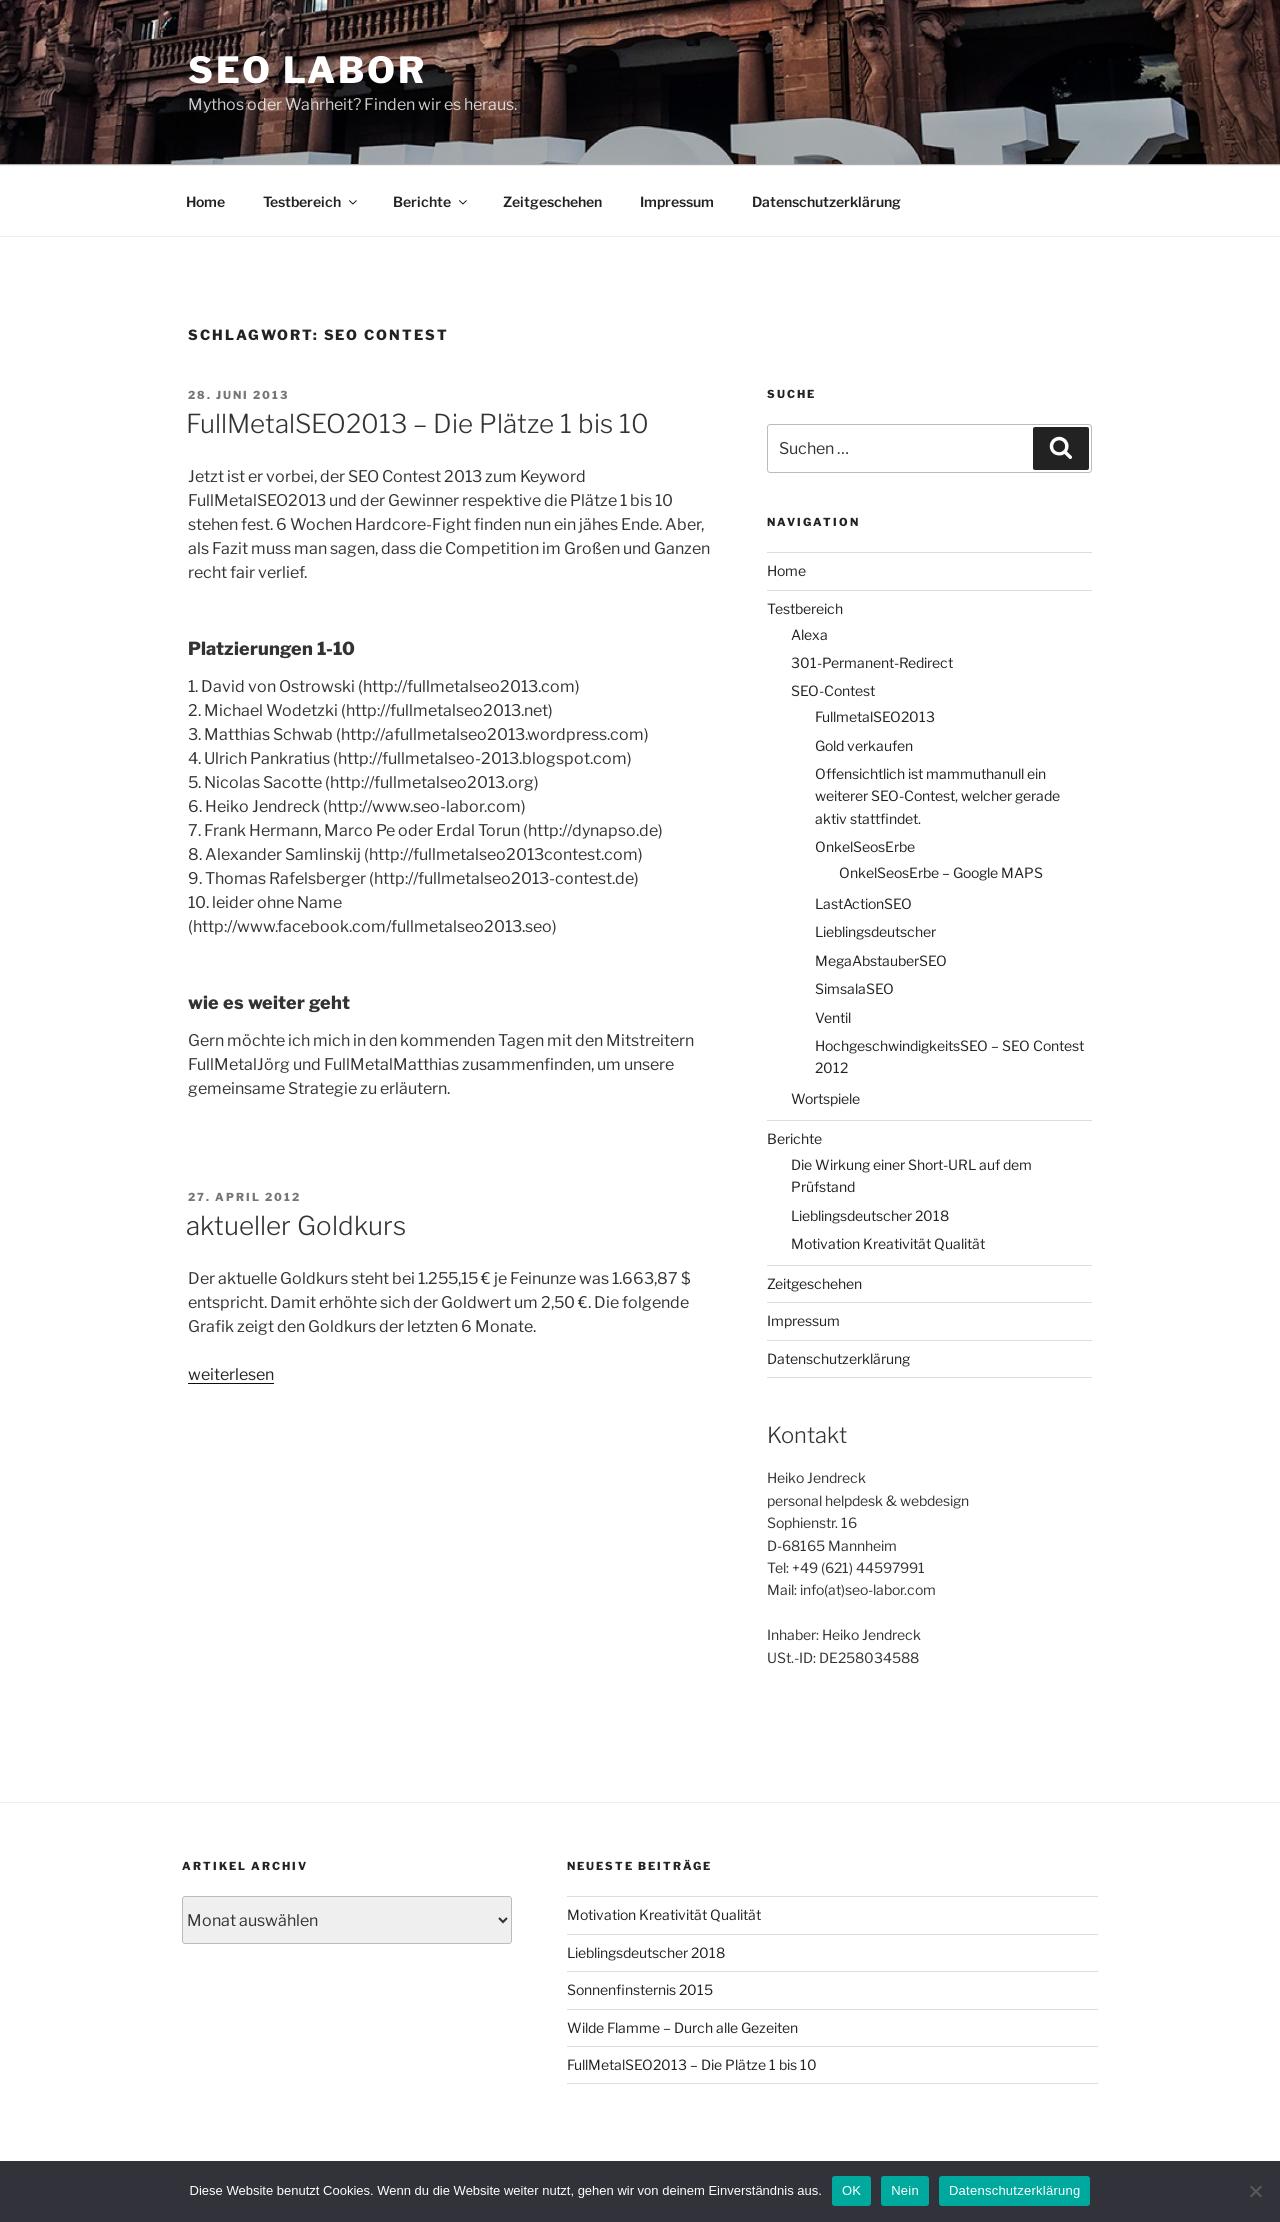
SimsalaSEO (854, 988)
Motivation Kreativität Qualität (888, 1243)
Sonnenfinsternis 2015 (640, 1989)
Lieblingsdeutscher (875, 931)
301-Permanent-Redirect (872, 662)
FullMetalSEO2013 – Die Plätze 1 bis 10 (417, 423)
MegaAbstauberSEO (881, 960)
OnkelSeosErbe (865, 846)
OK (851, 2190)
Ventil (833, 1017)
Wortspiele (825, 1098)
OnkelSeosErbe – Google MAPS (941, 872)
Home (205, 201)
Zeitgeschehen (552, 201)
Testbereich (311, 201)
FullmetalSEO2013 (875, 716)
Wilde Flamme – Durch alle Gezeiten (682, 2027)
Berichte (431, 201)
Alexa (809, 634)
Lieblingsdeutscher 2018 (870, 1215)
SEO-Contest (833, 690)
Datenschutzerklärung (826, 201)
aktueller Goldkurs (296, 1225)
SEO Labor (307, 70)
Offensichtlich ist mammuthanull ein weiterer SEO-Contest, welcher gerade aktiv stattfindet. (937, 796)
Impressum (677, 201)
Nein (905, 2190)
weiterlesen (231, 1374)
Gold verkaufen (864, 745)
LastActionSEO (863, 903)
